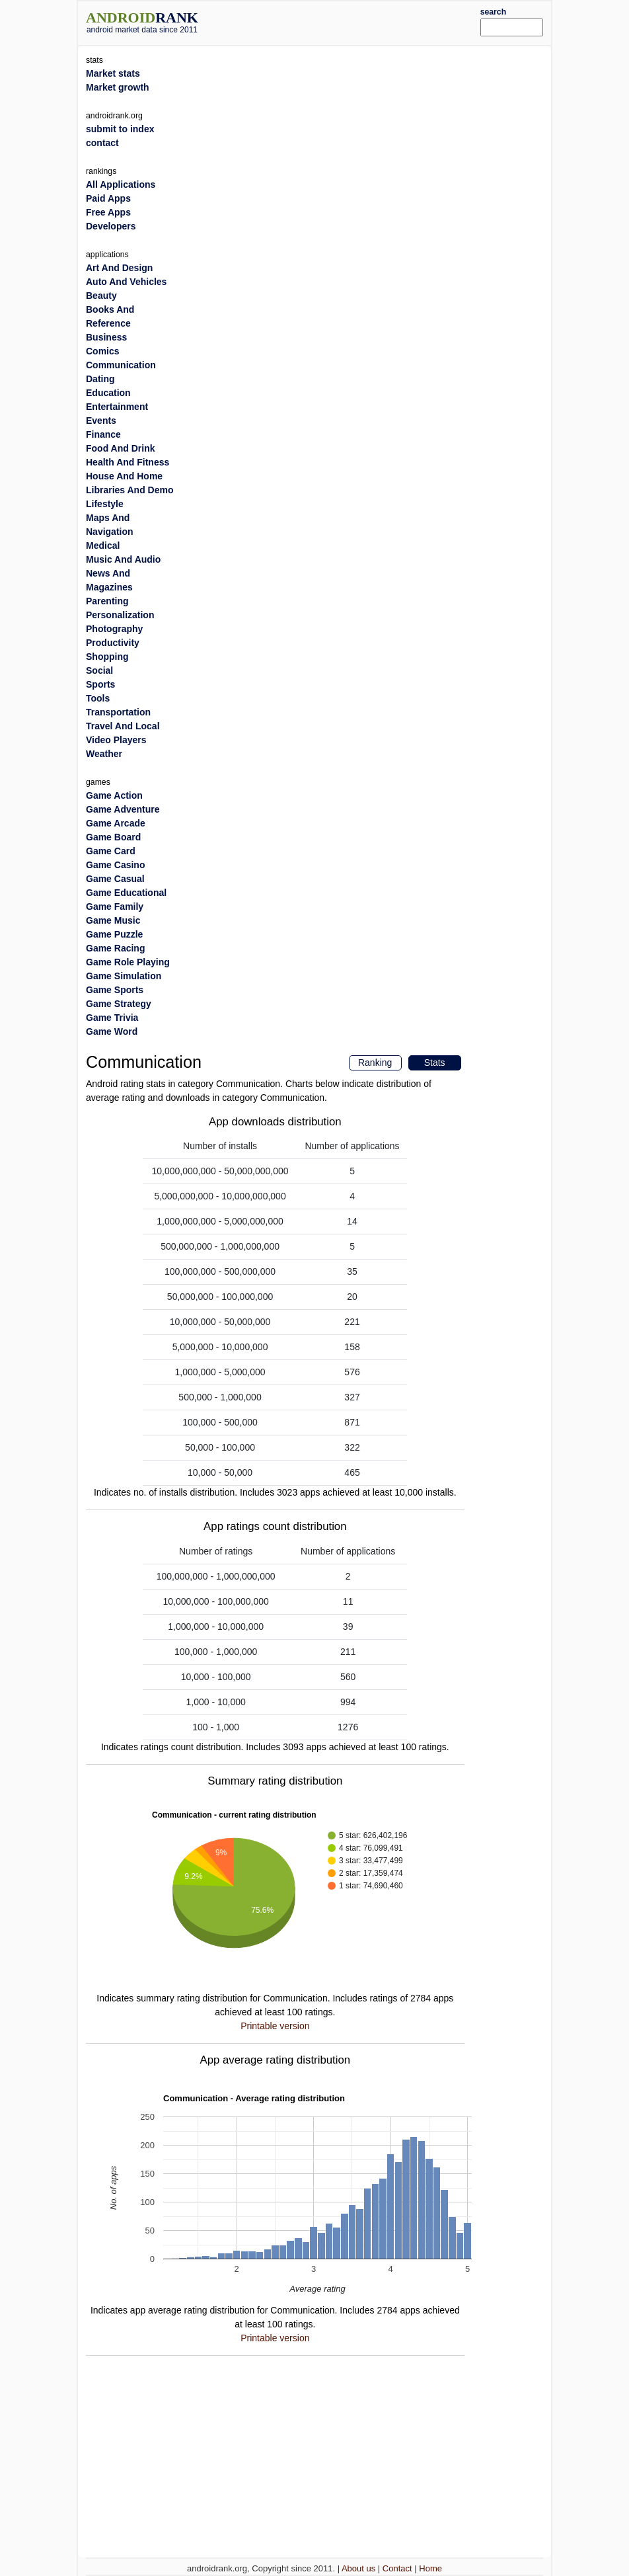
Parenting (107, 601)
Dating (100, 379)
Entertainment (117, 406)
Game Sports (114, 990)
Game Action (114, 795)
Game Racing (115, 948)
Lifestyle (105, 504)
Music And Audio (123, 559)
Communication (121, 365)
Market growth (117, 87)
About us (358, 2568)
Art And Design (119, 267)
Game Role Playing (128, 962)
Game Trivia (112, 1017)
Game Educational (126, 892)
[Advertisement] (358, 21)
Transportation (118, 712)
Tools (98, 698)
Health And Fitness (127, 462)
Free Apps (108, 212)
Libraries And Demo (130, 490)
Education (108, 392)
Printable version (274, 2026)
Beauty (101, 295)
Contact (397, 2568)
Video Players (116, 740)
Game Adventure (123, 809)
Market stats (113, 73)
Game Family (114, 906)
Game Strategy (118, 1003)
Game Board (113, 837)
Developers (110, 226)
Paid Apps (108, 198)
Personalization (120, 615)
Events (101, 420)
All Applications (120, 184)
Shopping (107, 656)
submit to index (120, 129)
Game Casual (115, 878)
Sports (100, 684)
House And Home (124, 476)
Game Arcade (115, 823)
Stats (434, 1062)
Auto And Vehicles (126, 281)
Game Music (113, 920)
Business (106, 337)
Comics (103, 351)
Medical (103, 545)
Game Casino (115, 865)
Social (99, 670)
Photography (114, 629)
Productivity (112, 642)
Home (430, 2568)
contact (102, 143)
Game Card (110, 851)
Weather (104, 753)
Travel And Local (123, 726)
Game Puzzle (114, 934)
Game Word (111, 1031)
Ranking (375, 1062)
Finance (103, 434)
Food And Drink (120, 448)
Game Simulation (123, 976)
